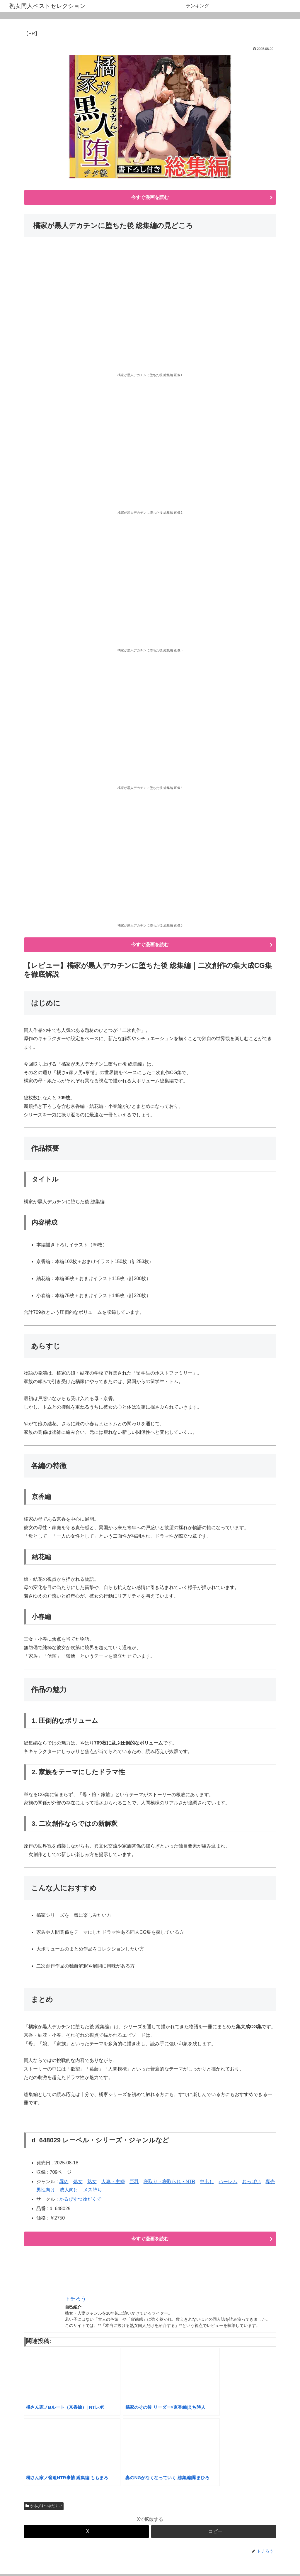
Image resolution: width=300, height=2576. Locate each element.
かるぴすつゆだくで (80, 2200)
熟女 (92, 2182)
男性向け (45, 2190)
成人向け (69, 2190)
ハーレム (228, 2182)
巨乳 (134, 2182)
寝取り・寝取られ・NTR (169, 2182)
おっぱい (251, 2182)
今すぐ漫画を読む (150, 198)
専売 (270, 2182)
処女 (78, 2182)
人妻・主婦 (113, 2182)
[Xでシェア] (86, 2533)
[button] (213, 2533)
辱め (64, 2182)
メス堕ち (92, 2190)
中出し (207, 2182)
